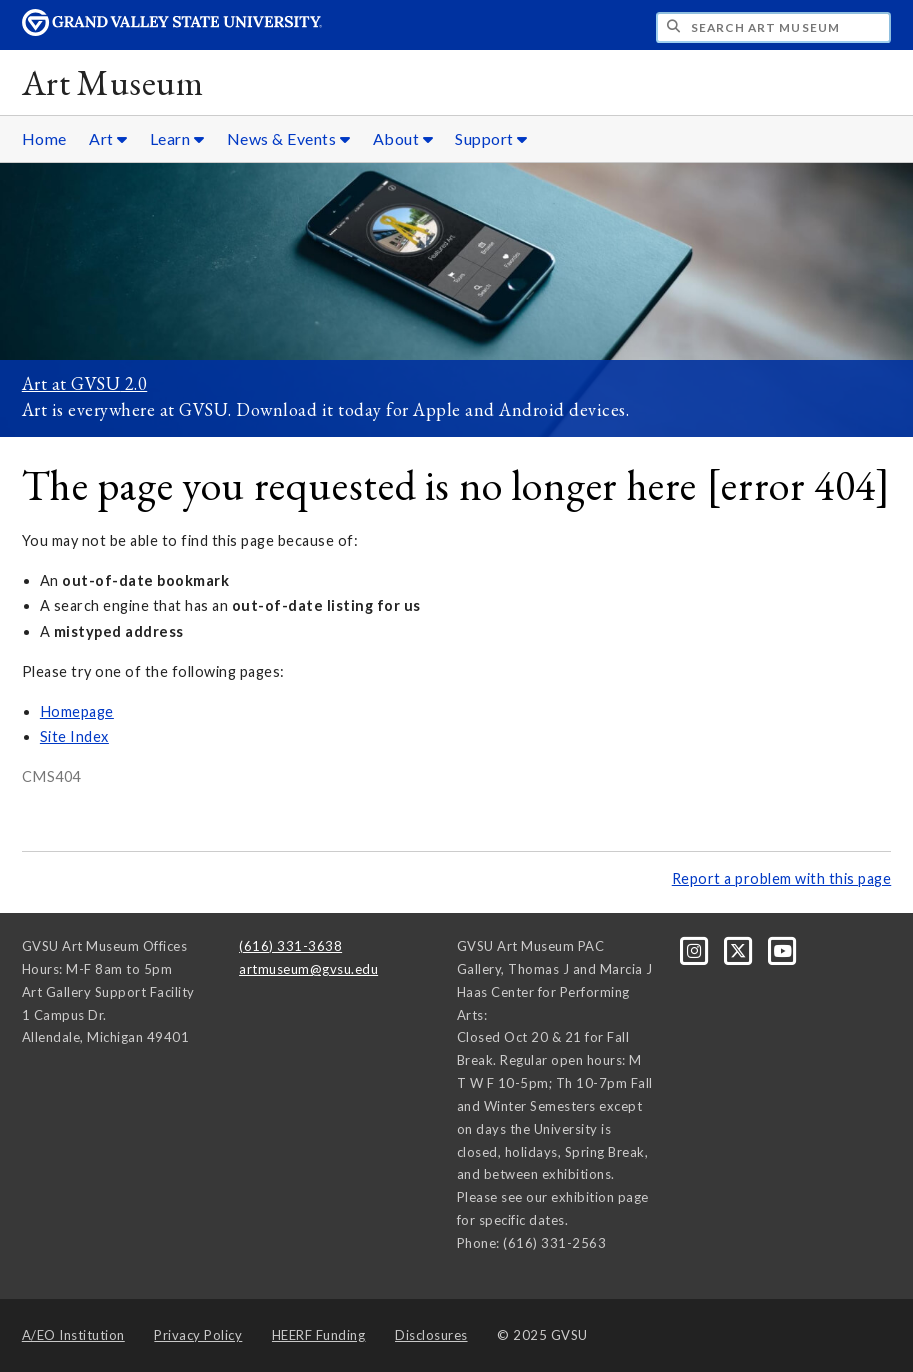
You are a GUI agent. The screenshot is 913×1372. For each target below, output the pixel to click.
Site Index (74, 736)
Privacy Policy (198, 1335)
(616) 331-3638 (290, 946)
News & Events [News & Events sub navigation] (289, 138)
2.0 (133, 383)
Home (44, 138)
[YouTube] (782, 950)
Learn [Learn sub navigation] (177, 138)
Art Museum (112, 82)
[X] (740, 950)
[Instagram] (696, 950)
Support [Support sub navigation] (491, 138)
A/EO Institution (73, 1335)
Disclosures (431, 1335)
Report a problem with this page (782, 878)
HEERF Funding (319, 1335)
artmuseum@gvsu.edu (308, 969)
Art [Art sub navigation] (108, 138)
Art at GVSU (71, 383)
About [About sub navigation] (403, 138)
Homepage (77, 711)
